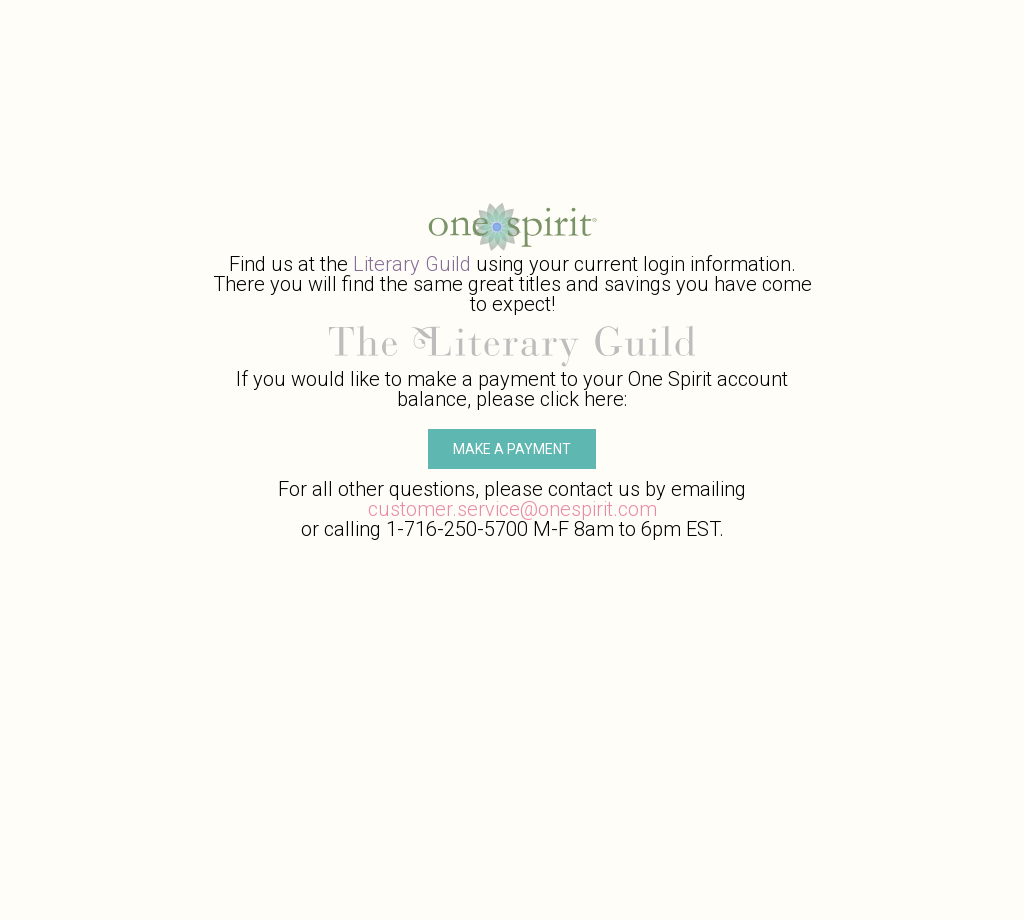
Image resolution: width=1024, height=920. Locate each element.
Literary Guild (412, 264)
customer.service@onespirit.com (512, 509)
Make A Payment (512, 449)
